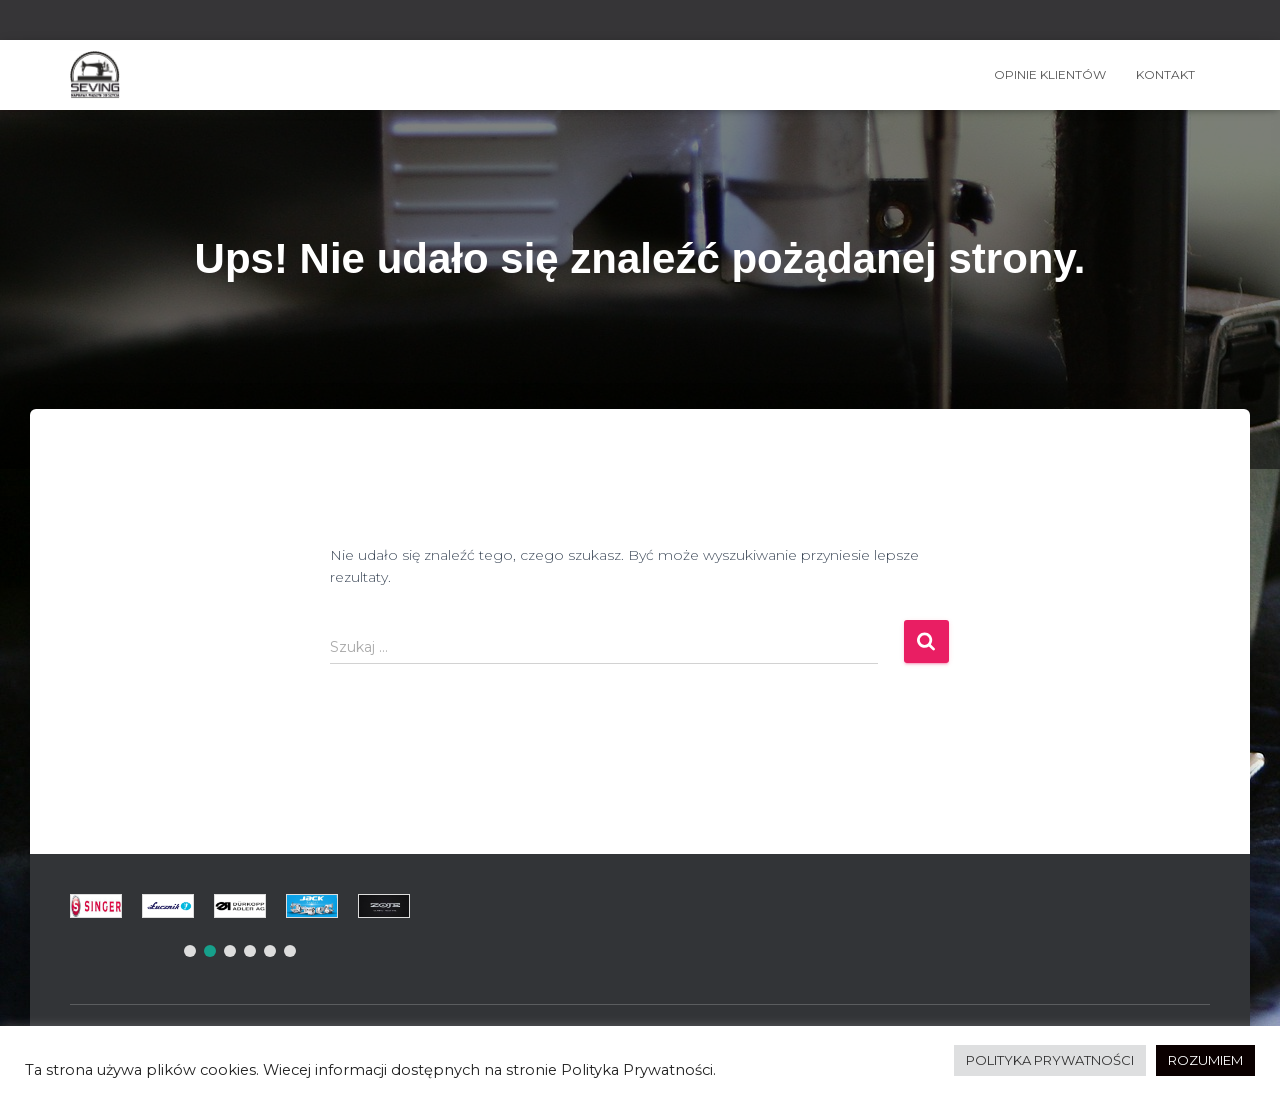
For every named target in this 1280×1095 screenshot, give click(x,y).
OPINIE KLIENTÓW (1050, 74)
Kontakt (1165, 74)
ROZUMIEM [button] (1205, 1060)
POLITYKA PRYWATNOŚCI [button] (1050, 1060)
